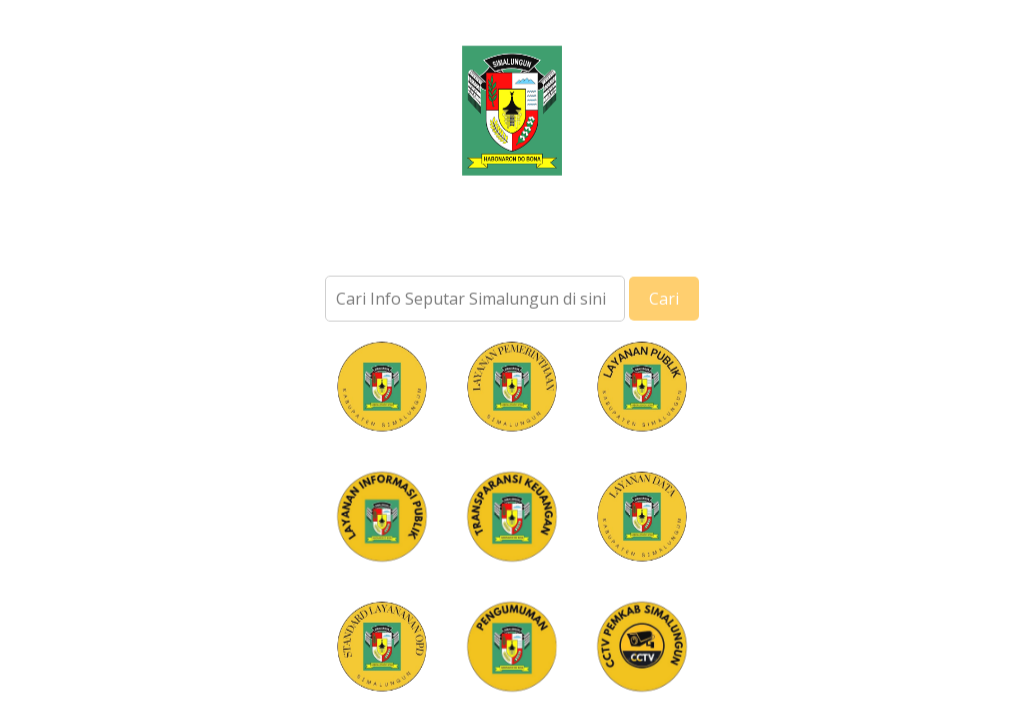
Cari (664, 308)
